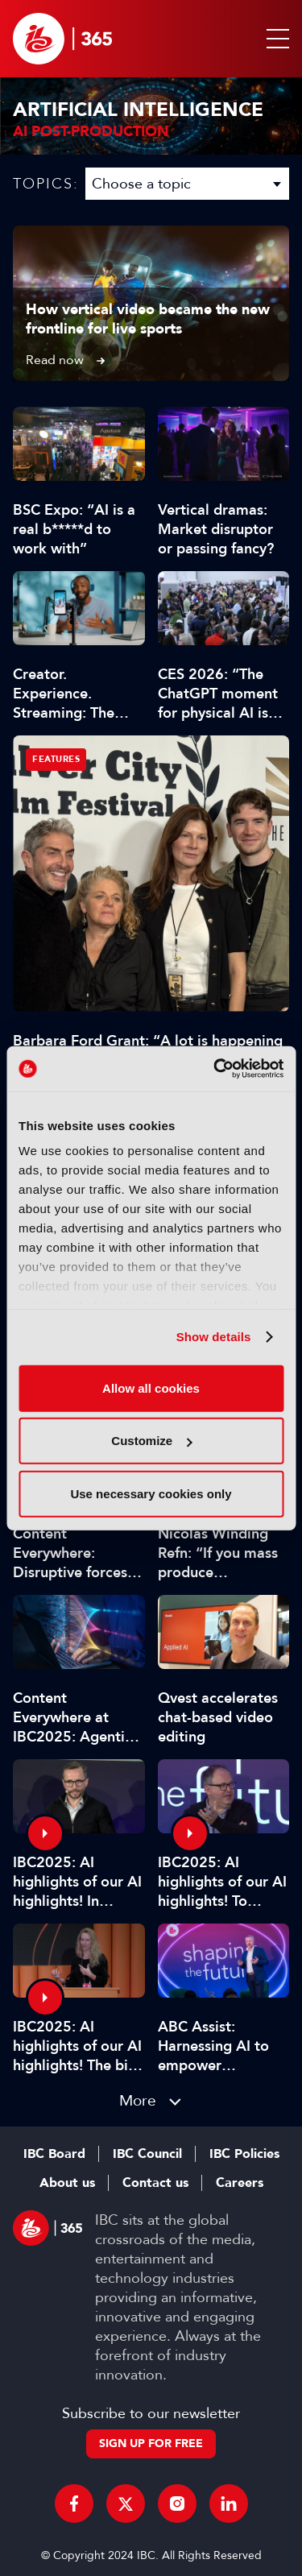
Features (56, 759)
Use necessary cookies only (150, 1493)
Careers (239, 2183)
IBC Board (54, 2154)
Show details (213, 1337)
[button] (274, 38)
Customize (151, 1440)
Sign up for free (151, 2443)
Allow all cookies (151, 1387)
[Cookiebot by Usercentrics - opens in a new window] (215, 1068)
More (137, 2100)
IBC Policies (244, 2154)
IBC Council (147, 2154)
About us (67, 2183)
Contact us (155, 2183)
